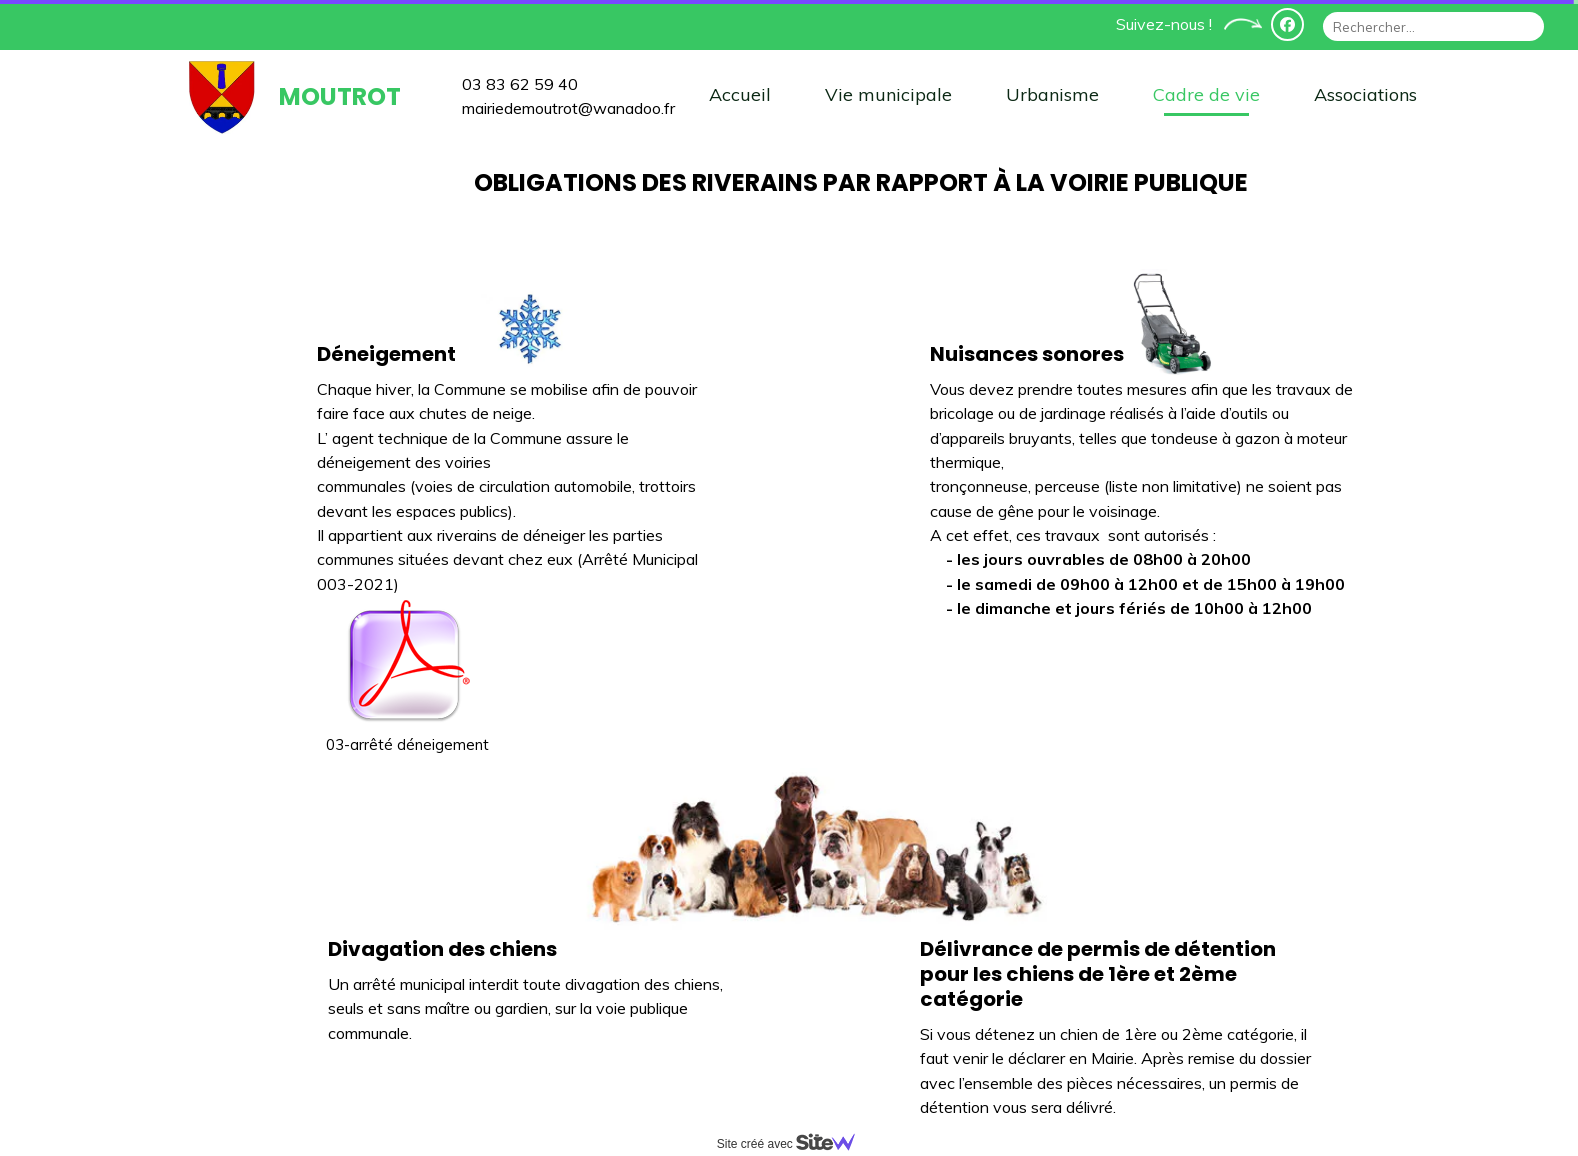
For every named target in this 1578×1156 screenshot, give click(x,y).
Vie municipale (888, 94)
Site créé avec (794, 1144)
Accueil (740, 94)
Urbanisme (1052, 94)
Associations (1365, 94)
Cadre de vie (1206, 94)
